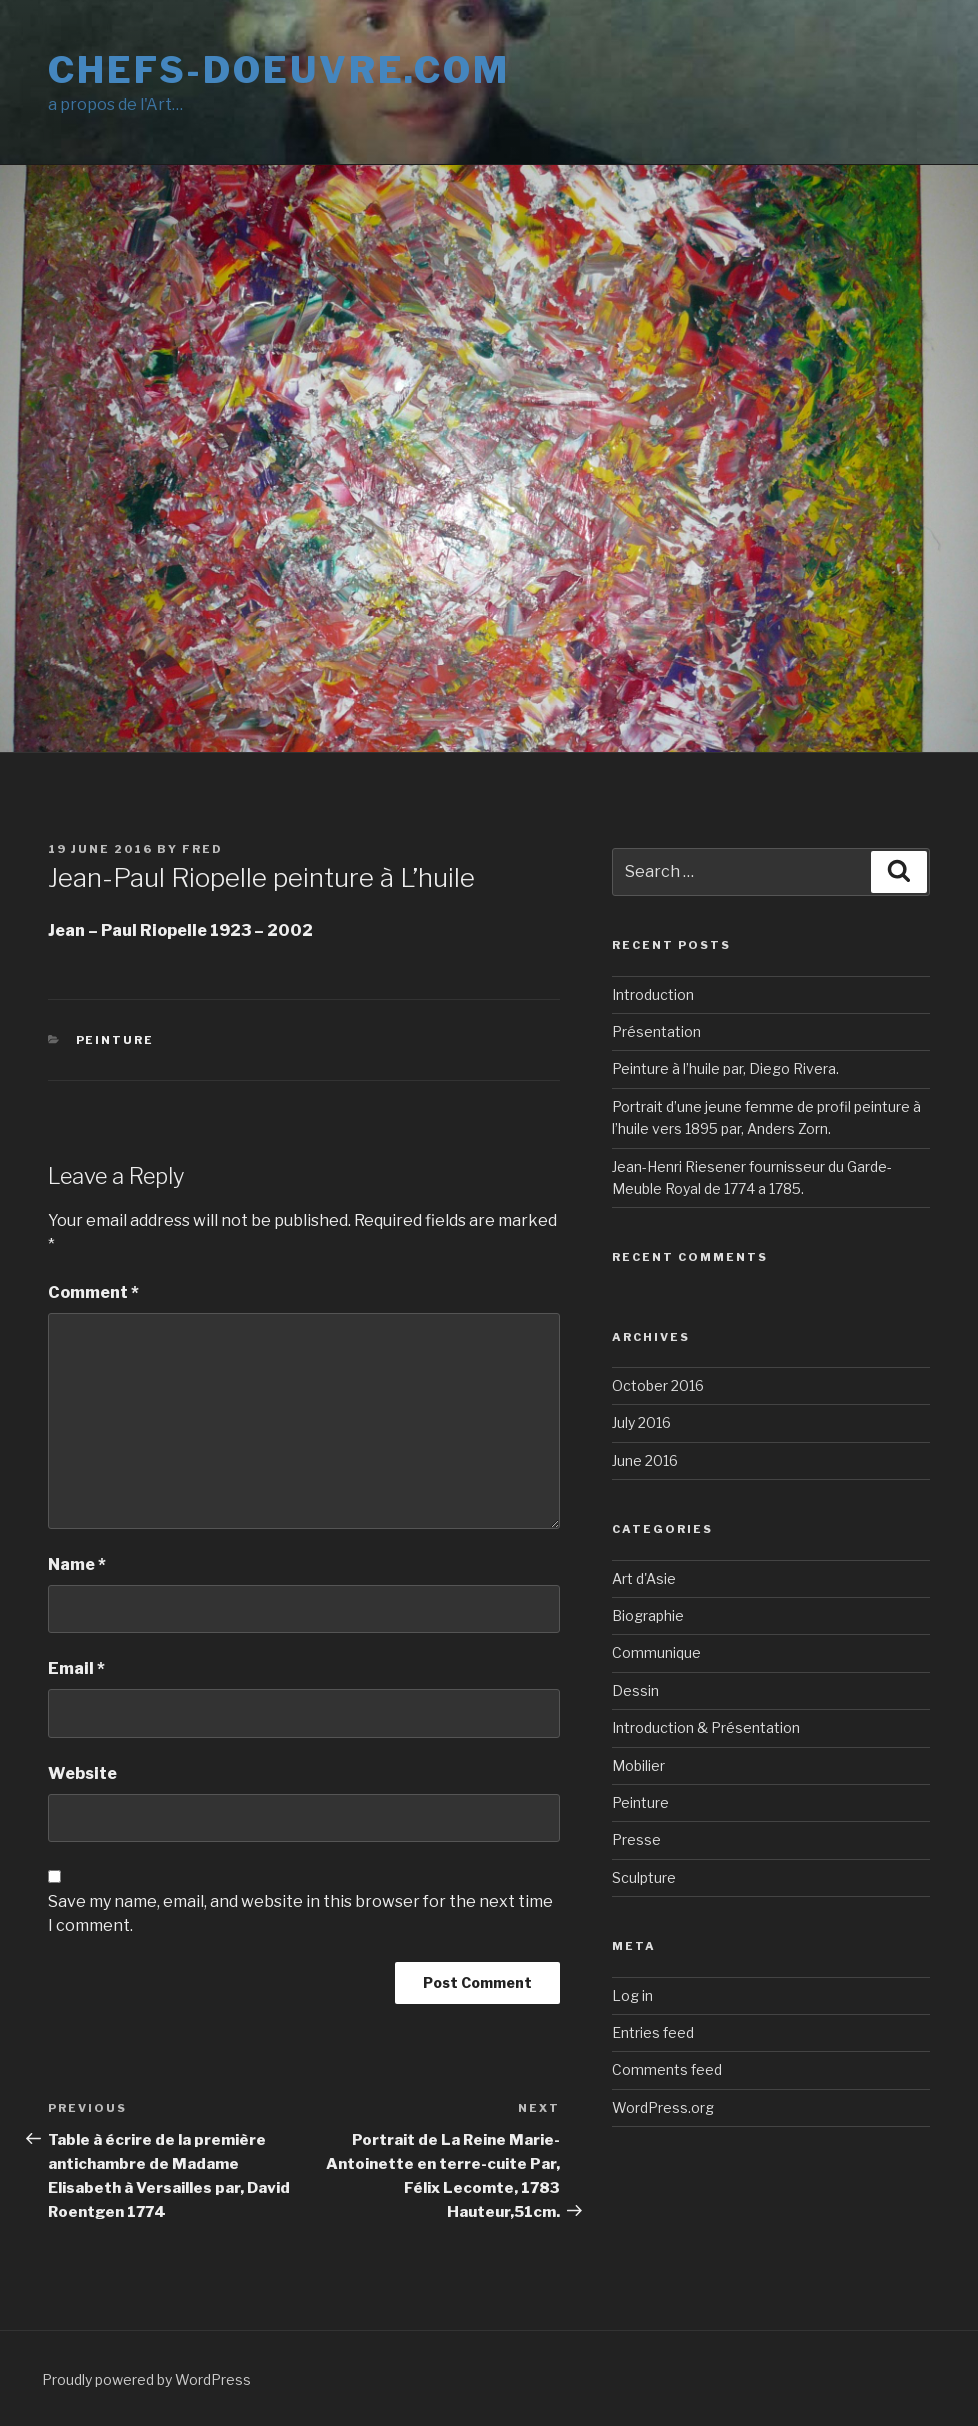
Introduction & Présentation (706, 1727)
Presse (636, 1839)
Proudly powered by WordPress (146, 2379)
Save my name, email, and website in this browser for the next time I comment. (300, 1913)
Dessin (635, 1690)
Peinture (115, 1040)
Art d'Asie (644, 1578)
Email (76, 1668)
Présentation (656, 1031)
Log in (632, 1995)
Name (77, 1564)
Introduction (653, 994)
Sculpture (644, 1877)
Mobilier (638, 1765)
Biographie (648, 1615)
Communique (656, 1652)
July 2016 (641, 1422)
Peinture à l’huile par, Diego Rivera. (725, 1068)
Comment (93, 1292)
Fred (202, 849)
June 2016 (645, 1460)
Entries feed (653, 2032)
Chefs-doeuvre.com (279, 70)
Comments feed (667, 2069)
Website (82, 1773)
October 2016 (658, 1385)
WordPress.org (663, 2107)
